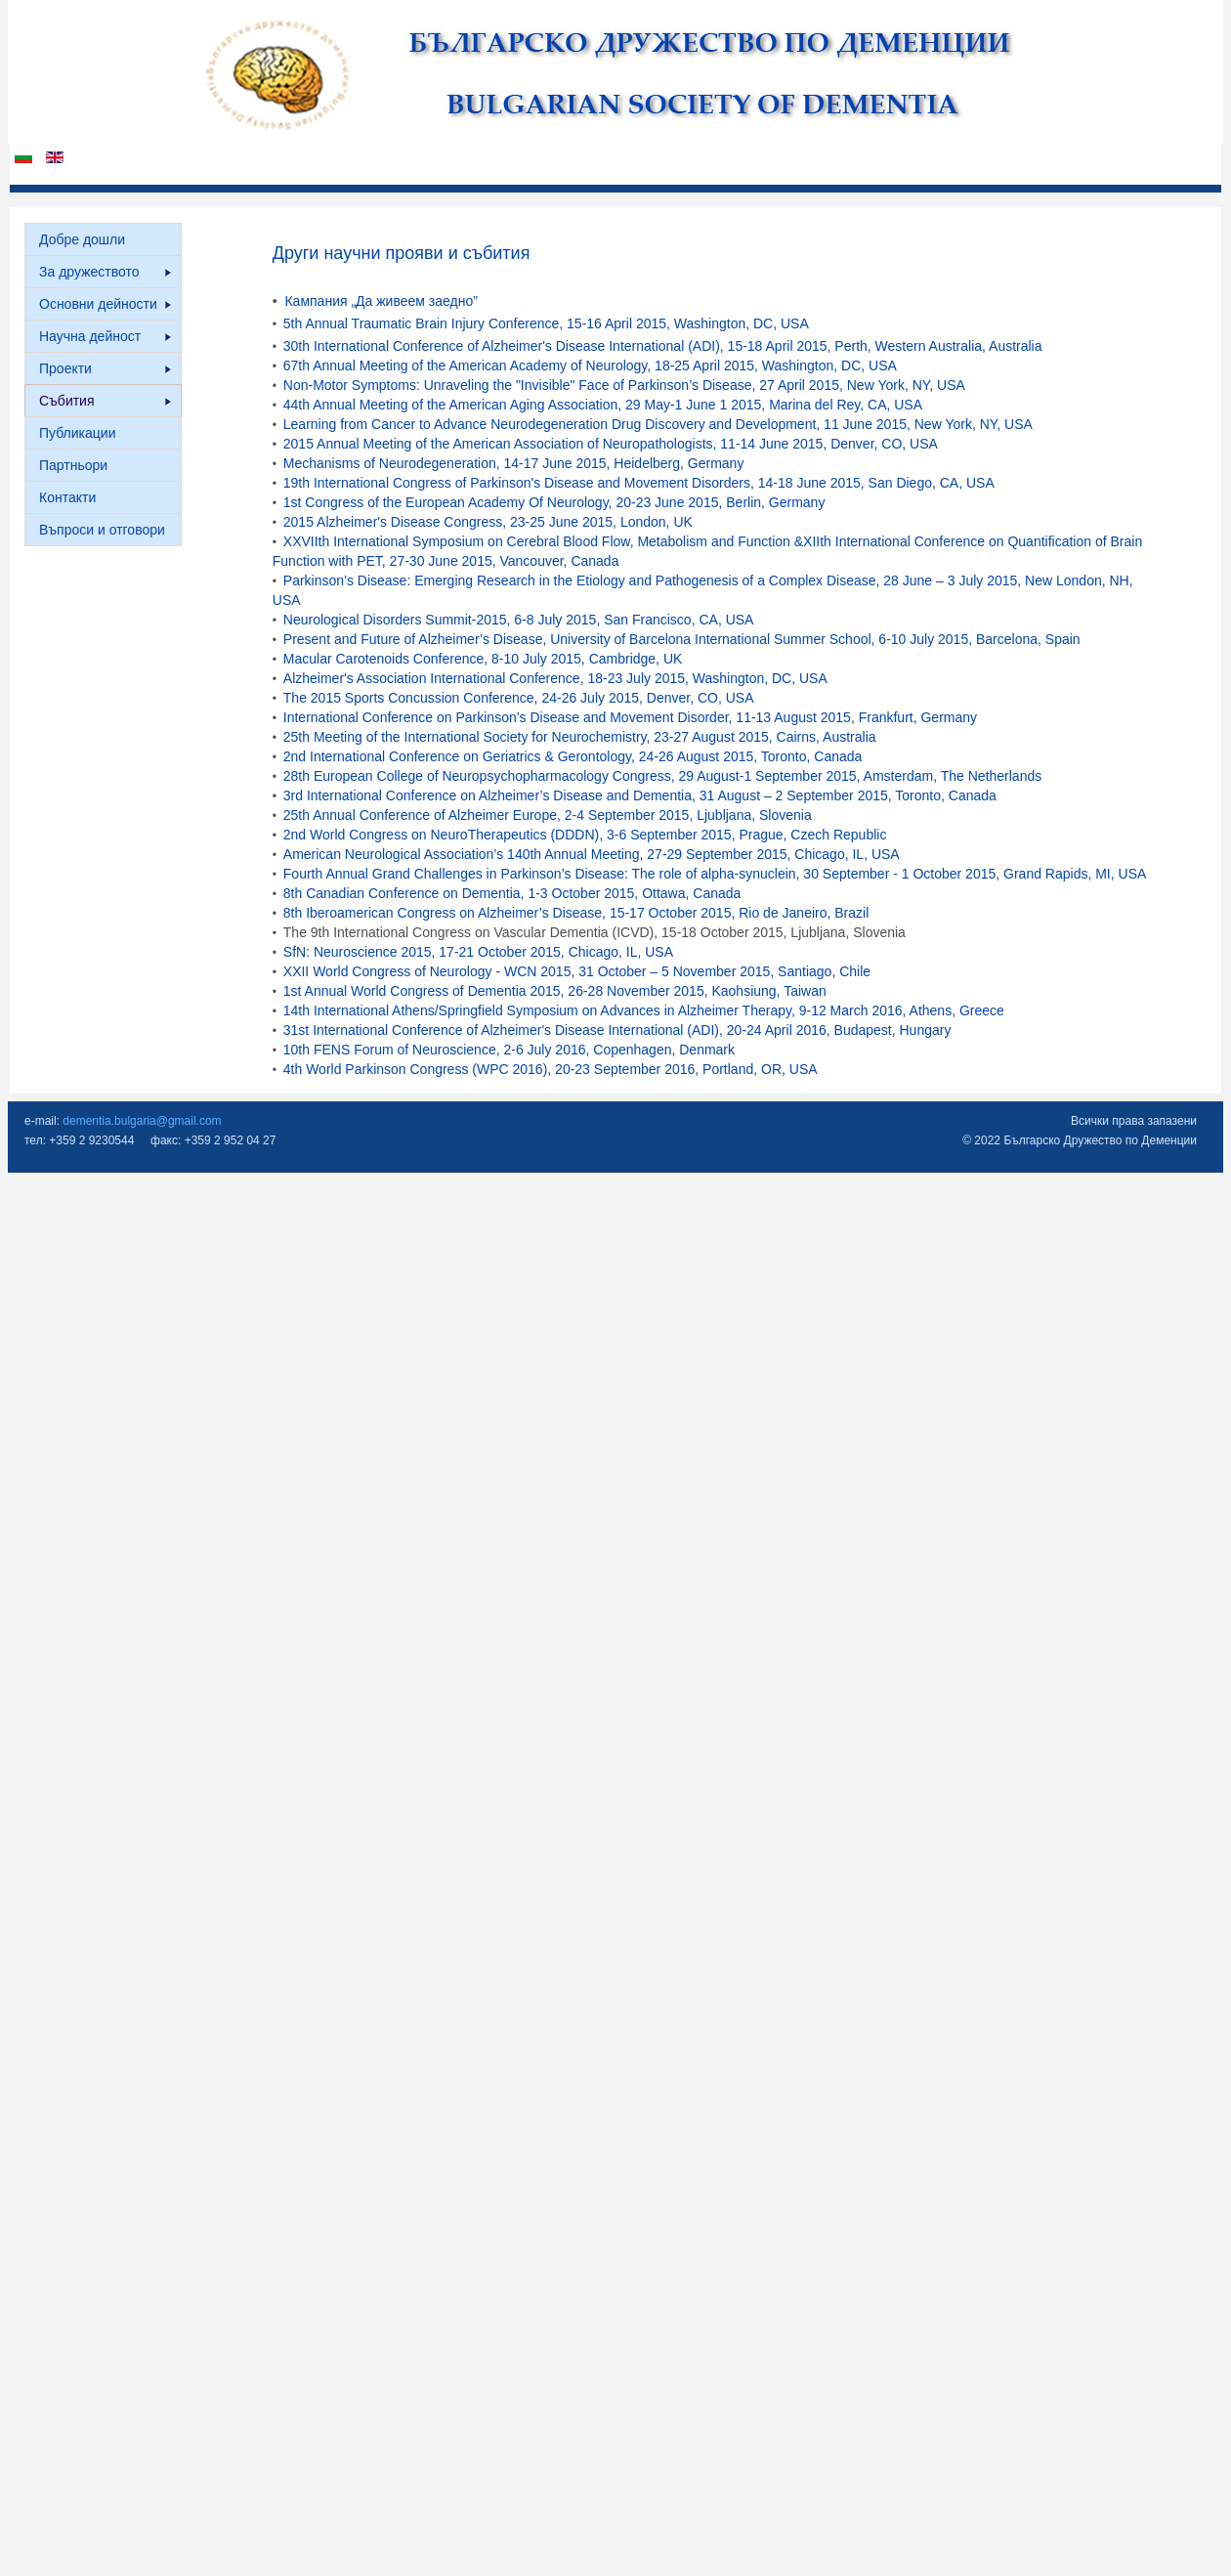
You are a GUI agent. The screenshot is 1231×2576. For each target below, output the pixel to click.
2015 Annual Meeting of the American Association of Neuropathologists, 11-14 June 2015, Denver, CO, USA (610, 443)
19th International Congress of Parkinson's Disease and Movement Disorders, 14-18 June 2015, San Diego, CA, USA (639, 483)
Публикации (77, 433)
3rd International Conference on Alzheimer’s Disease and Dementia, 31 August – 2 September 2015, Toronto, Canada (640, 795)
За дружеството (105, 271)
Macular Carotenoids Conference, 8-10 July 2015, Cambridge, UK (483, 658)
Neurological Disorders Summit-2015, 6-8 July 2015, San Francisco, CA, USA (518, 619)
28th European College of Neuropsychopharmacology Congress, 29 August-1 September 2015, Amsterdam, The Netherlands (662, 776)
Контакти (67, 497)
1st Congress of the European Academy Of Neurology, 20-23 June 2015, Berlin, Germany (554, 502)
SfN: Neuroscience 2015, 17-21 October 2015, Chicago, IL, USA (478, 952)
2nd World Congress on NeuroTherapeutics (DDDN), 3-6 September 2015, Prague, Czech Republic (585, 834)
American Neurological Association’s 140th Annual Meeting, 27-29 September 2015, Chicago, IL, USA (591, 854)
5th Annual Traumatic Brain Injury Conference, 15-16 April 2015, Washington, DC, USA (545, 323)
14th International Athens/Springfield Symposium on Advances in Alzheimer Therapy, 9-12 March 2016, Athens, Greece (643, 1010)
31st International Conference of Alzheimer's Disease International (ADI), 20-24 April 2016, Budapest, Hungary (617, 1030)
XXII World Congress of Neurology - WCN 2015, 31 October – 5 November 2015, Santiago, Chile (576, 971)
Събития (105, 400)
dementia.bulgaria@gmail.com (142, 1121)
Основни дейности (105, 304)
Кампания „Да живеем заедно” (380, 301)
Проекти (105, 368)
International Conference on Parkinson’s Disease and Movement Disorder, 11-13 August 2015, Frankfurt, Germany (630, 717)
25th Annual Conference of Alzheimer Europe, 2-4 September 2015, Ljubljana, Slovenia (547, 815)
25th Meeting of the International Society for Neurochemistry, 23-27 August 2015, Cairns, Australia (579, 737)
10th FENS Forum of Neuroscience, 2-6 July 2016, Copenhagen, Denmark (509, 1049)
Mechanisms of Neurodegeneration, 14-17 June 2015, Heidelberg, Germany (513, 463)
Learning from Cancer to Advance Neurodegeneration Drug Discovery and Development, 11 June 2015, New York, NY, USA (658, 424)
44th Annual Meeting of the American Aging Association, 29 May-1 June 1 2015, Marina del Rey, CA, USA (602, 404)
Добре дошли (82, 239)
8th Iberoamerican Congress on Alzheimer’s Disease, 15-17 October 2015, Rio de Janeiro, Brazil (576, 913)
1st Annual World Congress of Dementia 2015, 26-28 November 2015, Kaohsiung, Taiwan (555, 991)
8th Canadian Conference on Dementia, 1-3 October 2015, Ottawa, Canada (512, 893)
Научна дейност (105, 336)
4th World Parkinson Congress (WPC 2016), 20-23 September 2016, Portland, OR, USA (550, 1069)
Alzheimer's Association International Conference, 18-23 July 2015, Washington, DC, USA (555, 678)
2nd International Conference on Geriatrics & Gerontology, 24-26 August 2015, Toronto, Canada (573, 756)
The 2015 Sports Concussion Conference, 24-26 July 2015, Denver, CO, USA (518, 698)
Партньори (73, 465)
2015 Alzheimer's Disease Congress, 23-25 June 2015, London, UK (488, 522)
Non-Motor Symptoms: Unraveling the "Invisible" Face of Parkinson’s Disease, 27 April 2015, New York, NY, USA (624, 385)
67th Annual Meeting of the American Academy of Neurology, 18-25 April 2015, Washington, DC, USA (590, 365)
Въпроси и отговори (102, 529)
